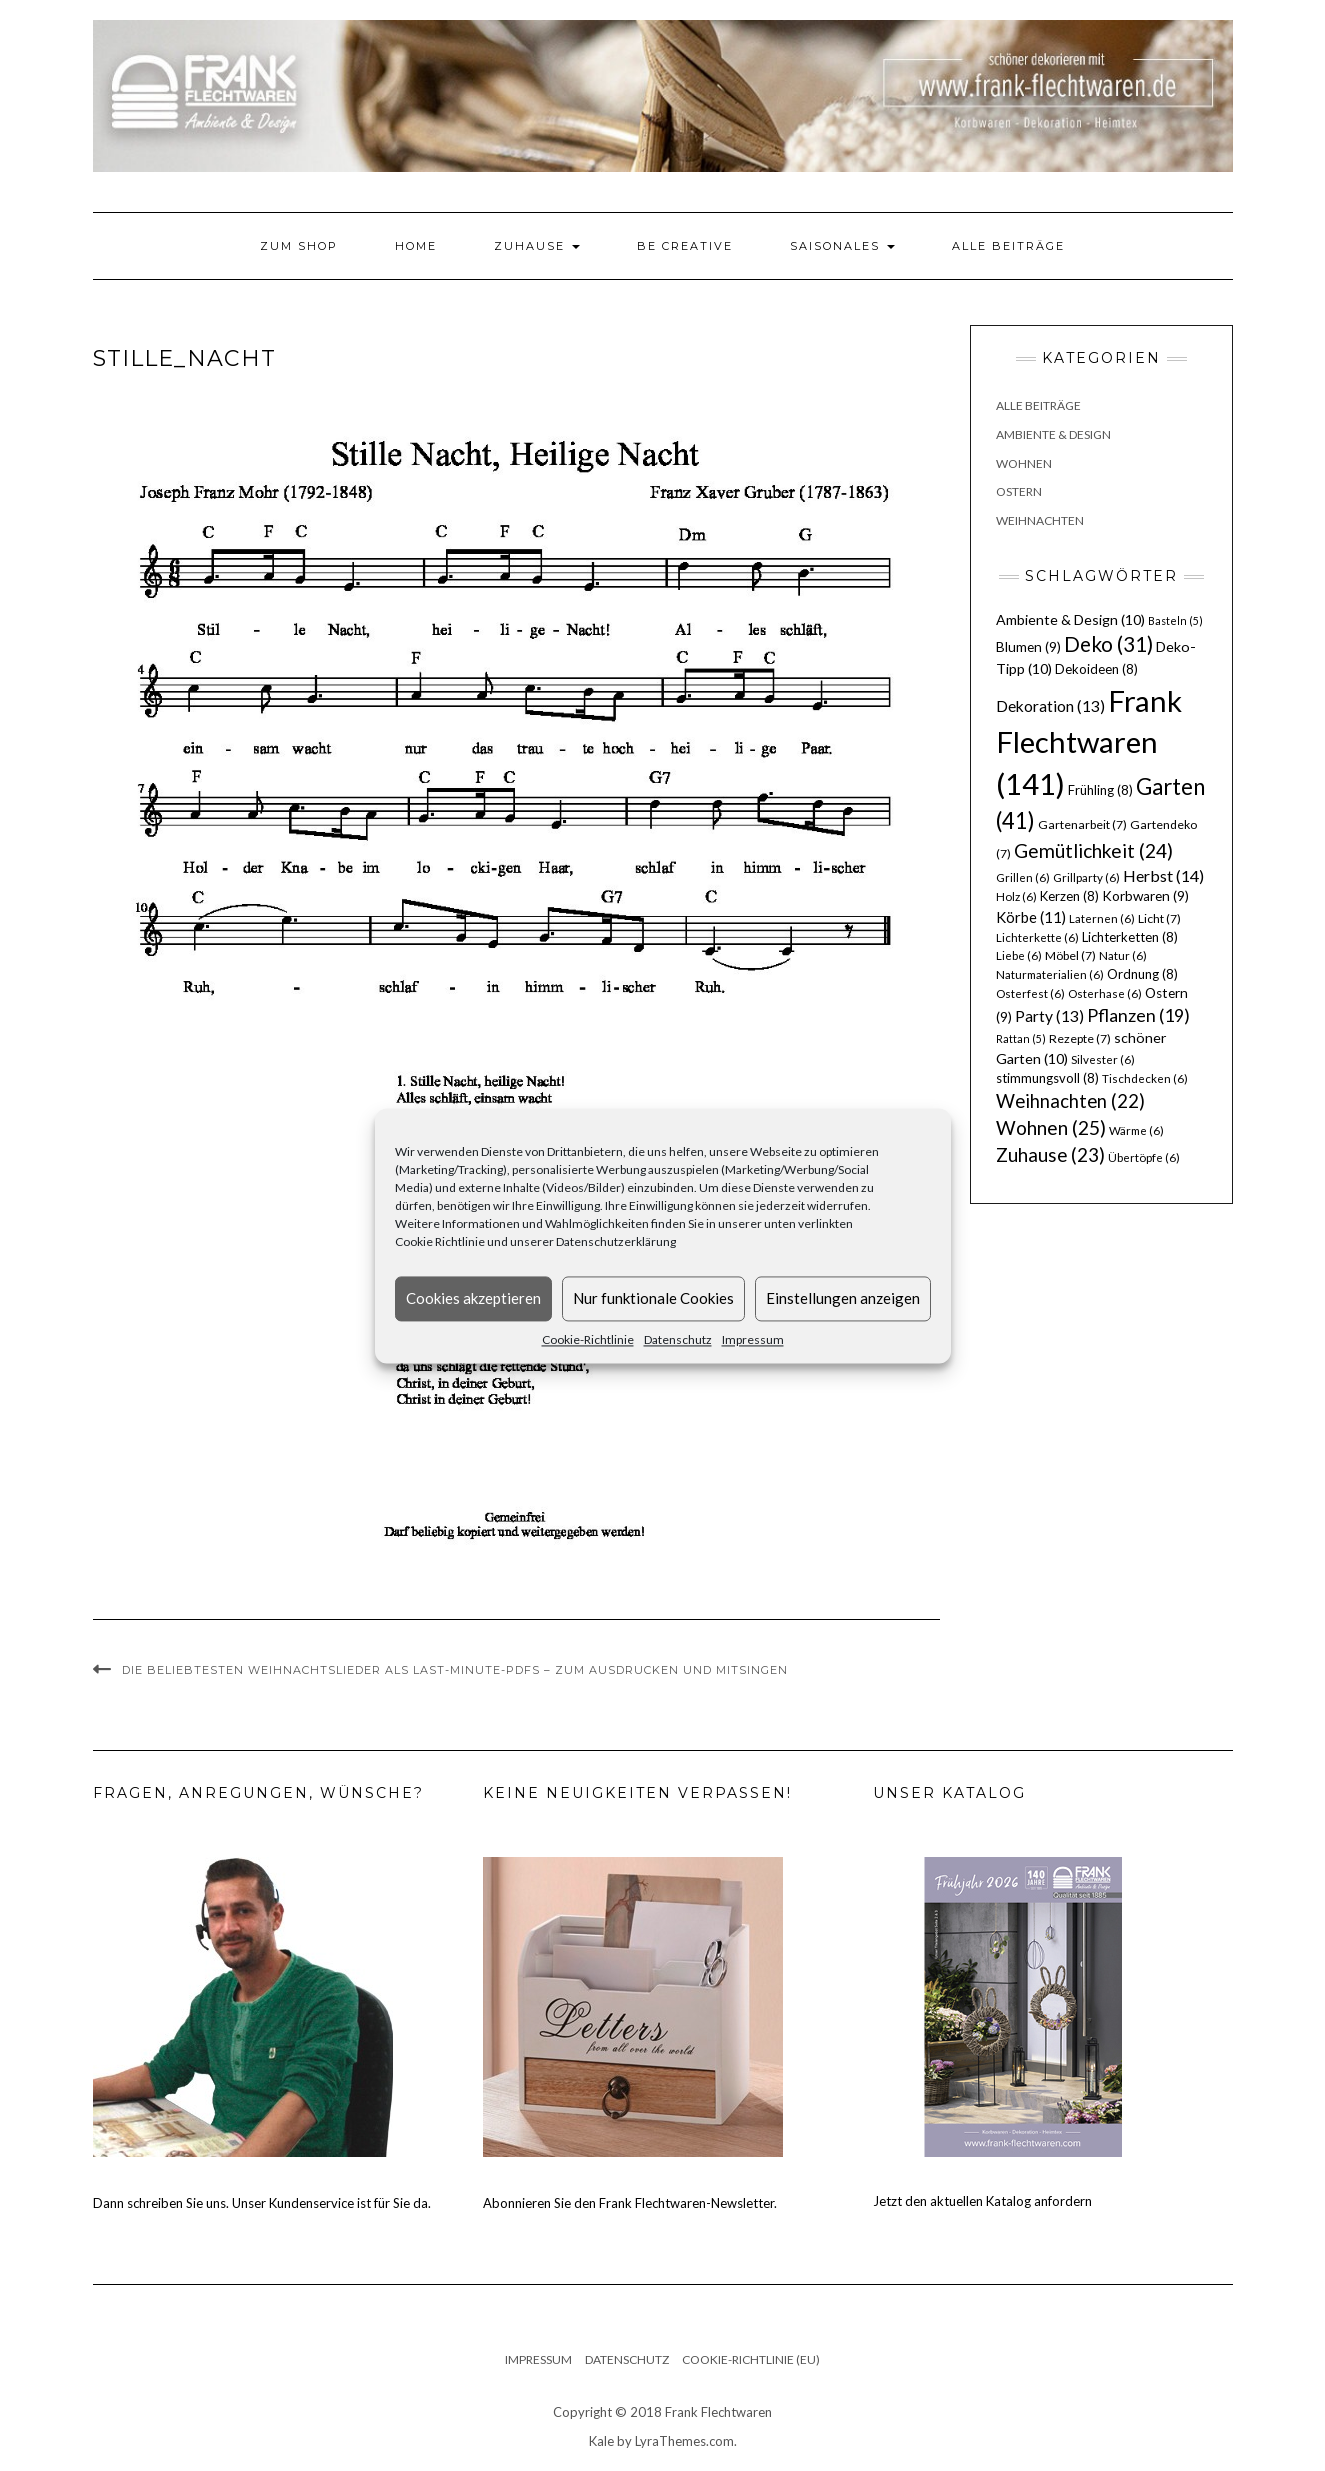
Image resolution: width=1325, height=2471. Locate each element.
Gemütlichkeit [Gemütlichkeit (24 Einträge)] (1093, 850)
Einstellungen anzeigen (843, 1298)
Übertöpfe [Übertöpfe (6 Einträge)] (1144, 1157)
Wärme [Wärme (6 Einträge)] (1136, 1130)
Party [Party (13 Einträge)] (1049, 1016)
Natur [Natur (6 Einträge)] (1123, 955)
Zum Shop (299, 246)
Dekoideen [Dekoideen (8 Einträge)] (1096, 669)
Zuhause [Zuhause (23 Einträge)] (1050, 1154)
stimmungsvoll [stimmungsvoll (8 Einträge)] (1047, 1078)
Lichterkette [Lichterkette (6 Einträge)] (1037, 937)
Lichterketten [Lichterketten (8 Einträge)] (1130, 937)
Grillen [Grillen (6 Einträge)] (1023, 877)
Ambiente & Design (1053, 434)
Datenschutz (678, 1339)
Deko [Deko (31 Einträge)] (1108, 644)
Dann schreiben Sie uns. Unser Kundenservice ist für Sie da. (262, 2203)
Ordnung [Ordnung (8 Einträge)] (1142, 974)
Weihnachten (1040, 520)
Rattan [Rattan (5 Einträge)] (1021, 1038)
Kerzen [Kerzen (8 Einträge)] (1069, 896)
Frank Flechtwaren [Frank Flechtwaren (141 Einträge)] (1089, 742)
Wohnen (1024, 463)
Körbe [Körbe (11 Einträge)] (1031, 917)
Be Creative (685, 246)
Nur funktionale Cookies (653, 1298)
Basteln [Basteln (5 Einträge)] (1175, 620)
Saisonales (842, 246)
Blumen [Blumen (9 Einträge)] (1028, 647)
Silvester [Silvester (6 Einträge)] (1103, 1059)
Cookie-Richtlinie (588, 1339)
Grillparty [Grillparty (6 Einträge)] (1086, 877)
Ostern (1019, 491)
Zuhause (537, 246)
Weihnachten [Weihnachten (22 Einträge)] (1070, 1101)
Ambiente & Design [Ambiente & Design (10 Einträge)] (1070, 619)
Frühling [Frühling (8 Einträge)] (1100, 790)
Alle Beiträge (1008, 246)
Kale (601, 2441)
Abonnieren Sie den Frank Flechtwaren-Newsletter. (630, 2203)
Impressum (753, 1339)
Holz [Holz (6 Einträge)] (1016, 896)
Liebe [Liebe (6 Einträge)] (1019, 955)
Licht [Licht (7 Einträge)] (1159, 918)
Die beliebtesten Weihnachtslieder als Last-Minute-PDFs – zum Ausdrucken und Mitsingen (455, 1670)
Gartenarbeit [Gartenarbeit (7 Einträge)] (1082, 824)
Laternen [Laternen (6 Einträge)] (1102, 918)
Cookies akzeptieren (473, 1298)
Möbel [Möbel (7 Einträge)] (1070, 955)
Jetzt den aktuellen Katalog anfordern (982, 2201)
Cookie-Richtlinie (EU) (751, 2359)
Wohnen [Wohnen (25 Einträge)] (1051, 1127)
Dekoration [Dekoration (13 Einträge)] (1050, 706)
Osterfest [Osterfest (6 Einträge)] (1030, 993)
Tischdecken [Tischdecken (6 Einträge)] (1145, 1078)
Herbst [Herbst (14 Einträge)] (1163, 875)
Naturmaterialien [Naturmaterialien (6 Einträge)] (1050, 974)
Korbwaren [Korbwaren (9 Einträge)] (1145, 896)
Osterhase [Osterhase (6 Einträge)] (1105, 993)
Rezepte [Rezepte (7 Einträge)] (1080, 1038)
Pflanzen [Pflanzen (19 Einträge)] (1138, 1015)
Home (416, 246)
